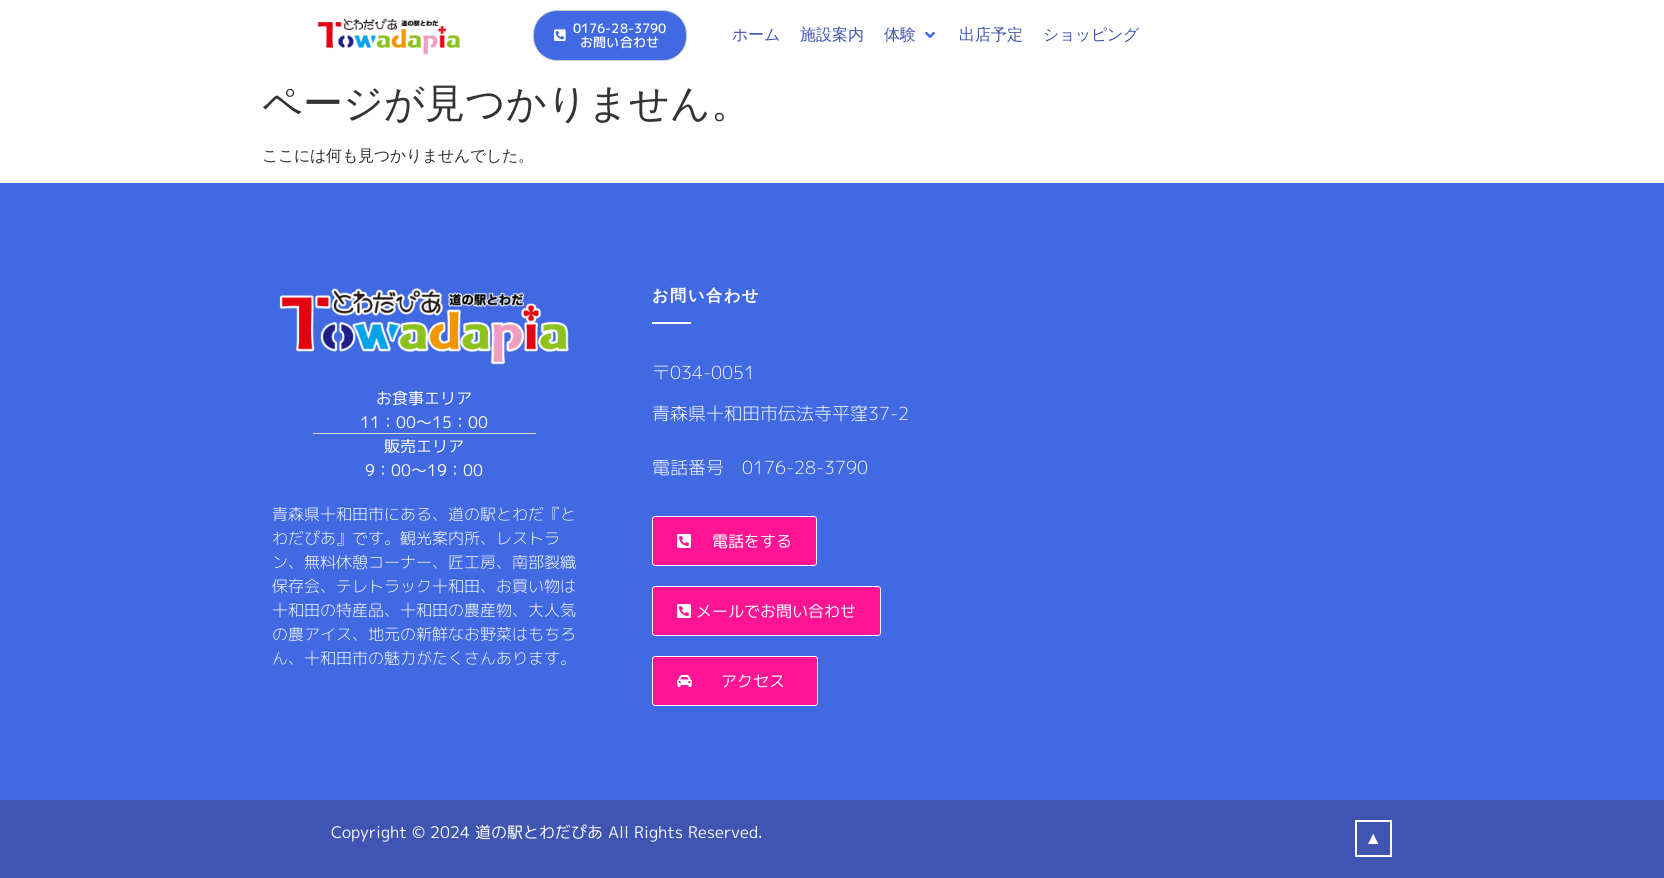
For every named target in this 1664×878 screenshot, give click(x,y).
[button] (911, 35)
